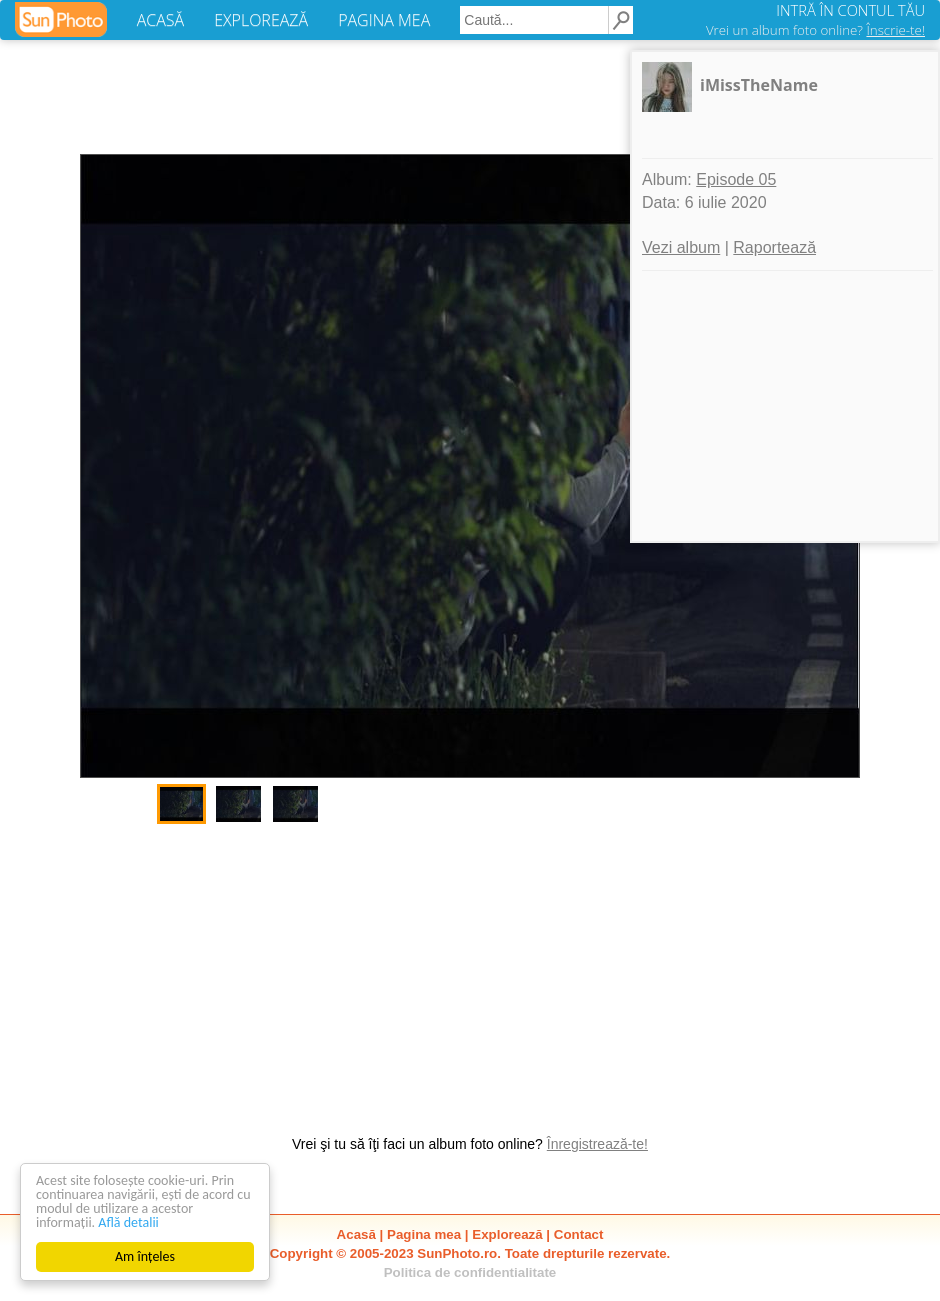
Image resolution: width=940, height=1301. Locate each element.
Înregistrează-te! (597, 1144)
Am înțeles (145, 1256)
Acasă (356, 1234)
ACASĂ (160, 20)
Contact (579, 1234)
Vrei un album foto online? (815, 30)
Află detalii (128, 1222)
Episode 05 (736, 179)
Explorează (507, 1234)
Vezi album (681, 247)
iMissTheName (759, 85)
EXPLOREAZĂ (261, 20)
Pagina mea (424, 1234)
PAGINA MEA (384, 20)
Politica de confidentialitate (470, 1272)
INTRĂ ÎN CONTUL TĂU (850, 10)
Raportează (774, 247)
